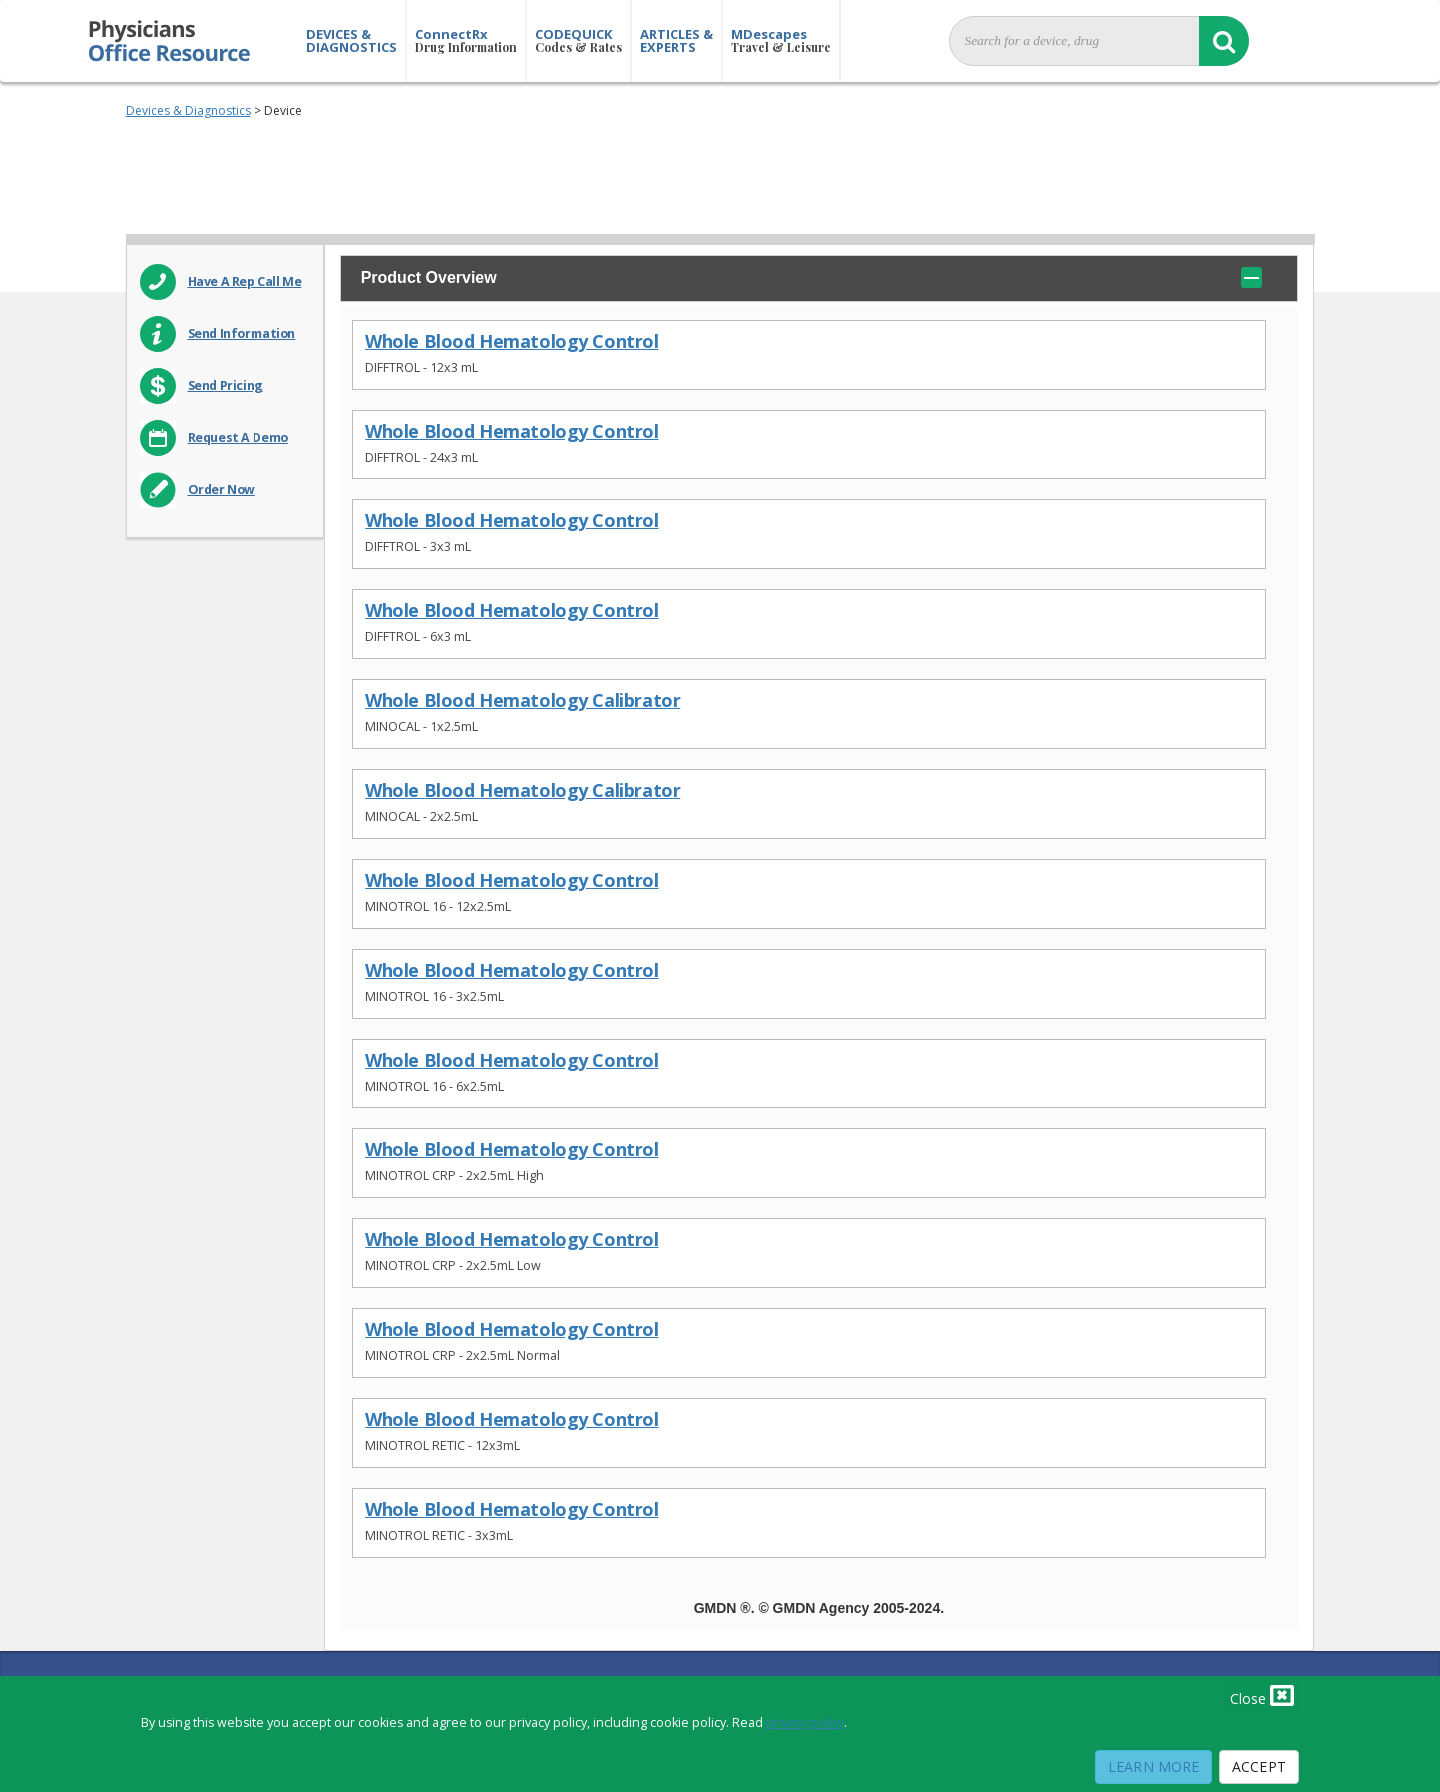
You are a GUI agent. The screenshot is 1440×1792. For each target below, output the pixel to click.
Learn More (1153, 1766)
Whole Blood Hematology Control (511, 341)
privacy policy (805, 1722)
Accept (1259, 1766)
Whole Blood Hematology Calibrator (522, 700)
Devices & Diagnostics (188, 110)
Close (1262, 1695)
